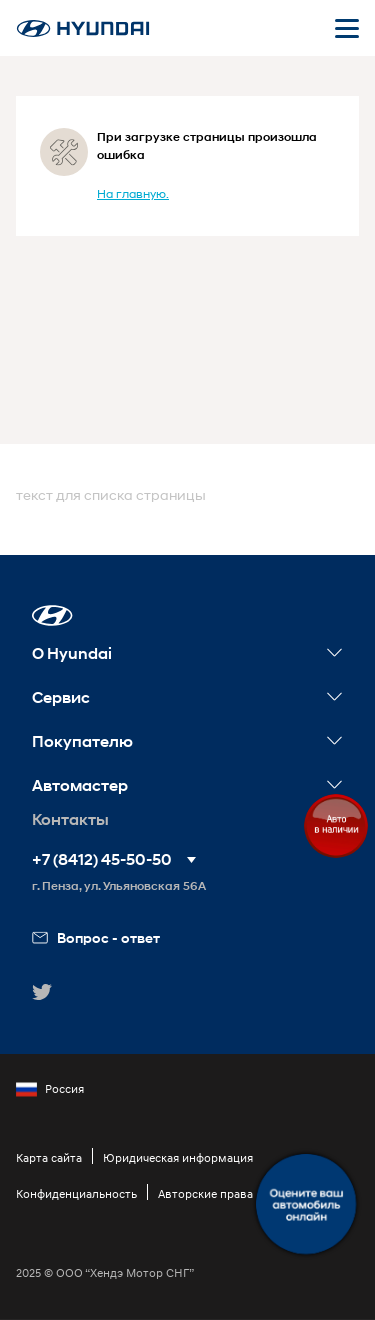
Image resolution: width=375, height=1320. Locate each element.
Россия (50, 1089)
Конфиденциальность (76, 1193)
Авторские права (205, 1193)
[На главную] (83, 28)
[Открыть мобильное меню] (347, 28)
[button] (52, 615)
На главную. (133, 193)
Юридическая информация (178, 1157)
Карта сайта (49, 1157)
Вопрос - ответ (96, 937)
